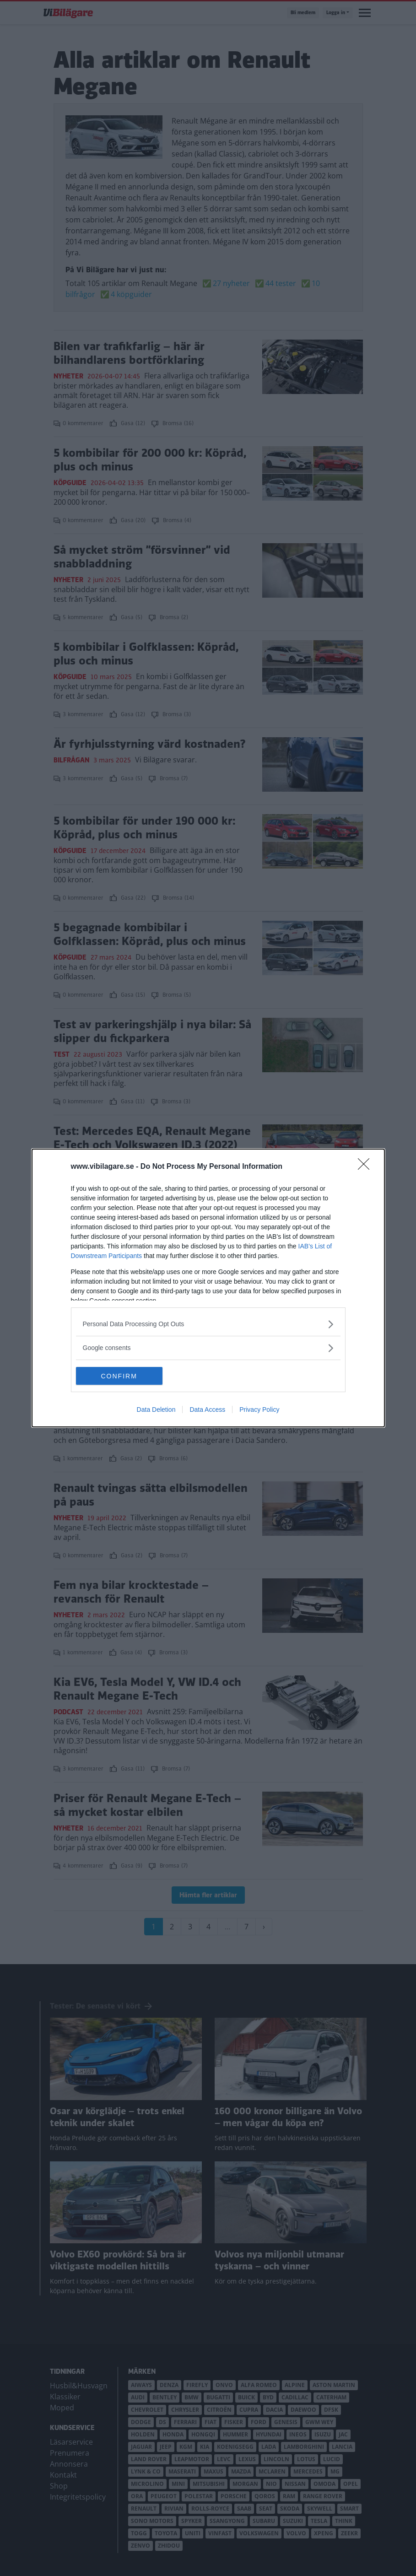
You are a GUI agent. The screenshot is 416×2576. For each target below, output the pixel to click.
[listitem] (208, 1324)
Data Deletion (156, 1410)
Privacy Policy (259, 1410)
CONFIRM (119, 1375)
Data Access (207, 1410)
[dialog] (208, 1288)
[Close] (366, 1166)
